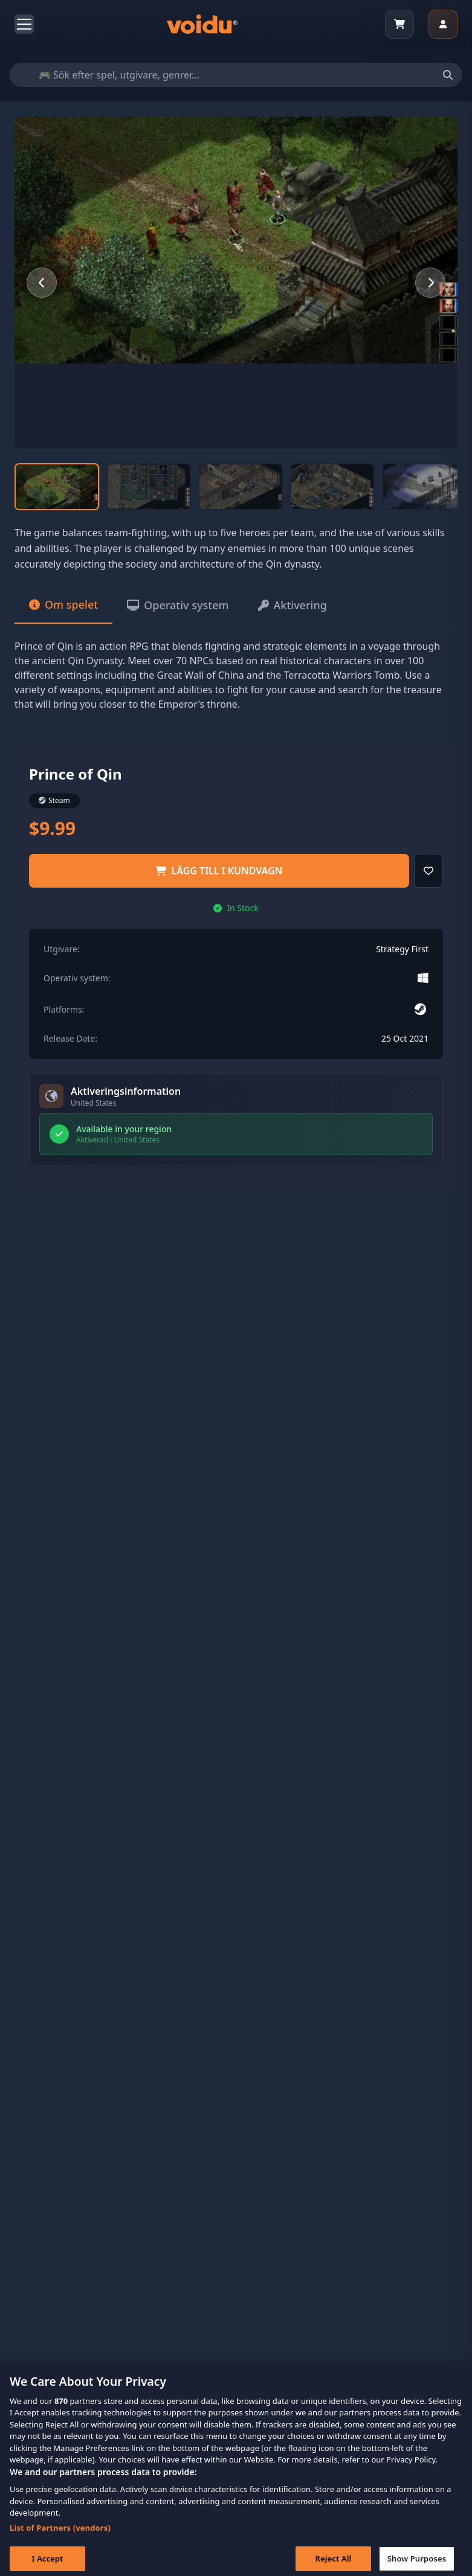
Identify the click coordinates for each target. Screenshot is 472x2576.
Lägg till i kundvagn (218, 870)
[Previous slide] (42, 283)
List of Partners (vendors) (60, 2539)
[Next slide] (430, 283)
